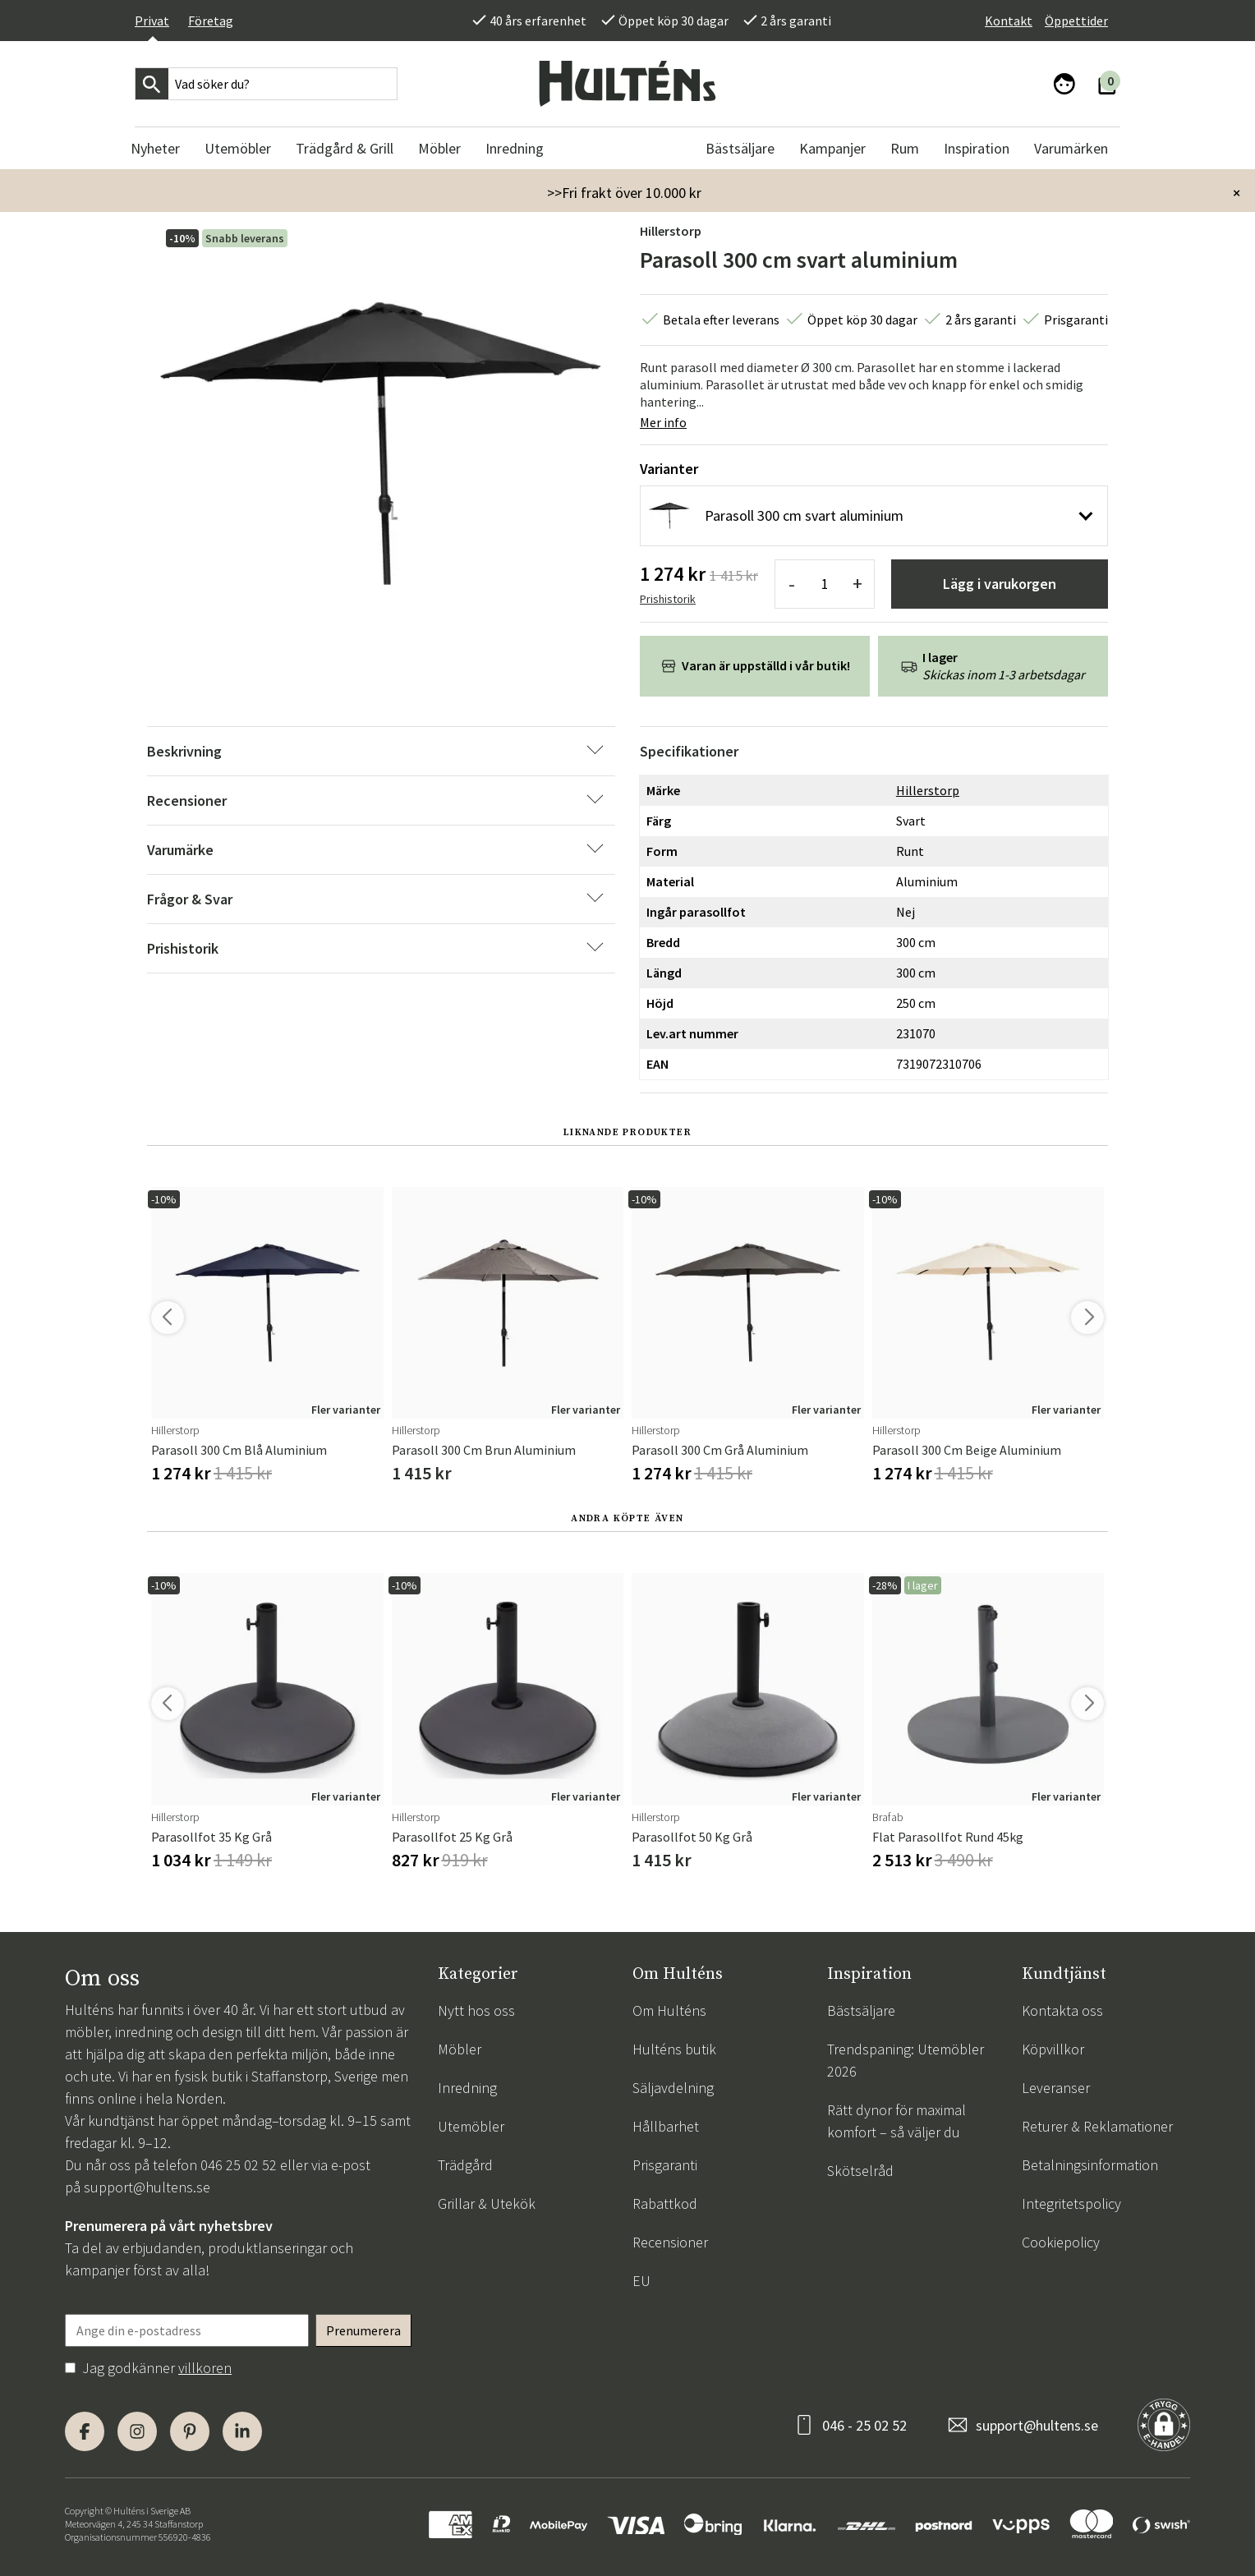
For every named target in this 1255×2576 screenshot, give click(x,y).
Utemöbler (471, 2126)
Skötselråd (860, 2170)
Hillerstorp (670, 231)
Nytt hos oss (476, 2010)
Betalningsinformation (1090, 2164)
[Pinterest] (189, 2431)
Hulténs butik (674, 2049)
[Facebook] (84, 2431)
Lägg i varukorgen (999, 583)
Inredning (467, 2087)
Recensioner (670, 2242)
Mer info (663, 422)
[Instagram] (137, 2431)
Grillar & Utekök (487, 2203)
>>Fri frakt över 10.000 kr (624, 192)
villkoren (205, 2367)
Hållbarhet (665, 2126)
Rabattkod (664, 2203)
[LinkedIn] (242, 2431)
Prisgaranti (664, 2164)
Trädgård (465, 2164)
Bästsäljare (861, 2010)
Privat (152, 20)
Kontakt (1008, 20)
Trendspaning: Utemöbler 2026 (905, 2060)
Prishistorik (668, 598)
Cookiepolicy (1061, 2242)
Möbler (459, 2049)
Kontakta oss (1062, 2010)
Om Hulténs (669, 2010)
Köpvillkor (1053, 2049)
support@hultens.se (147, 2187)
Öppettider (1076, 20)
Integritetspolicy (1071, 2203)
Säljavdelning (673, 2087)
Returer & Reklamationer (1097, 2126)
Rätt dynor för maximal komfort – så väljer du (896, 2120)
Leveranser (1056, 2087)
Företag (210, 20)
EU (641, 2280)
